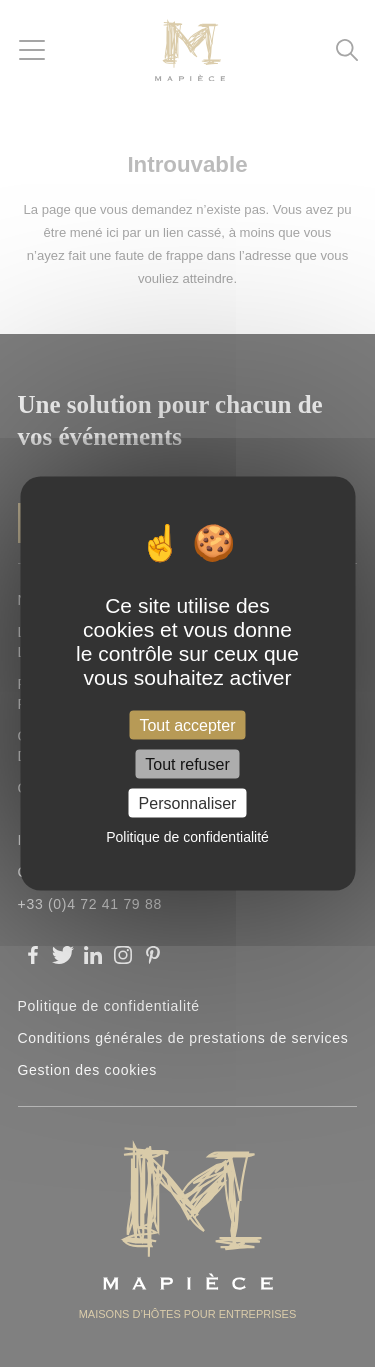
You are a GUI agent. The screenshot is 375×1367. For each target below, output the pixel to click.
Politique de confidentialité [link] (187, 837)
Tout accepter (187, 724)
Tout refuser (187, 764)
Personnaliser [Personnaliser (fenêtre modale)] (188, 803)
